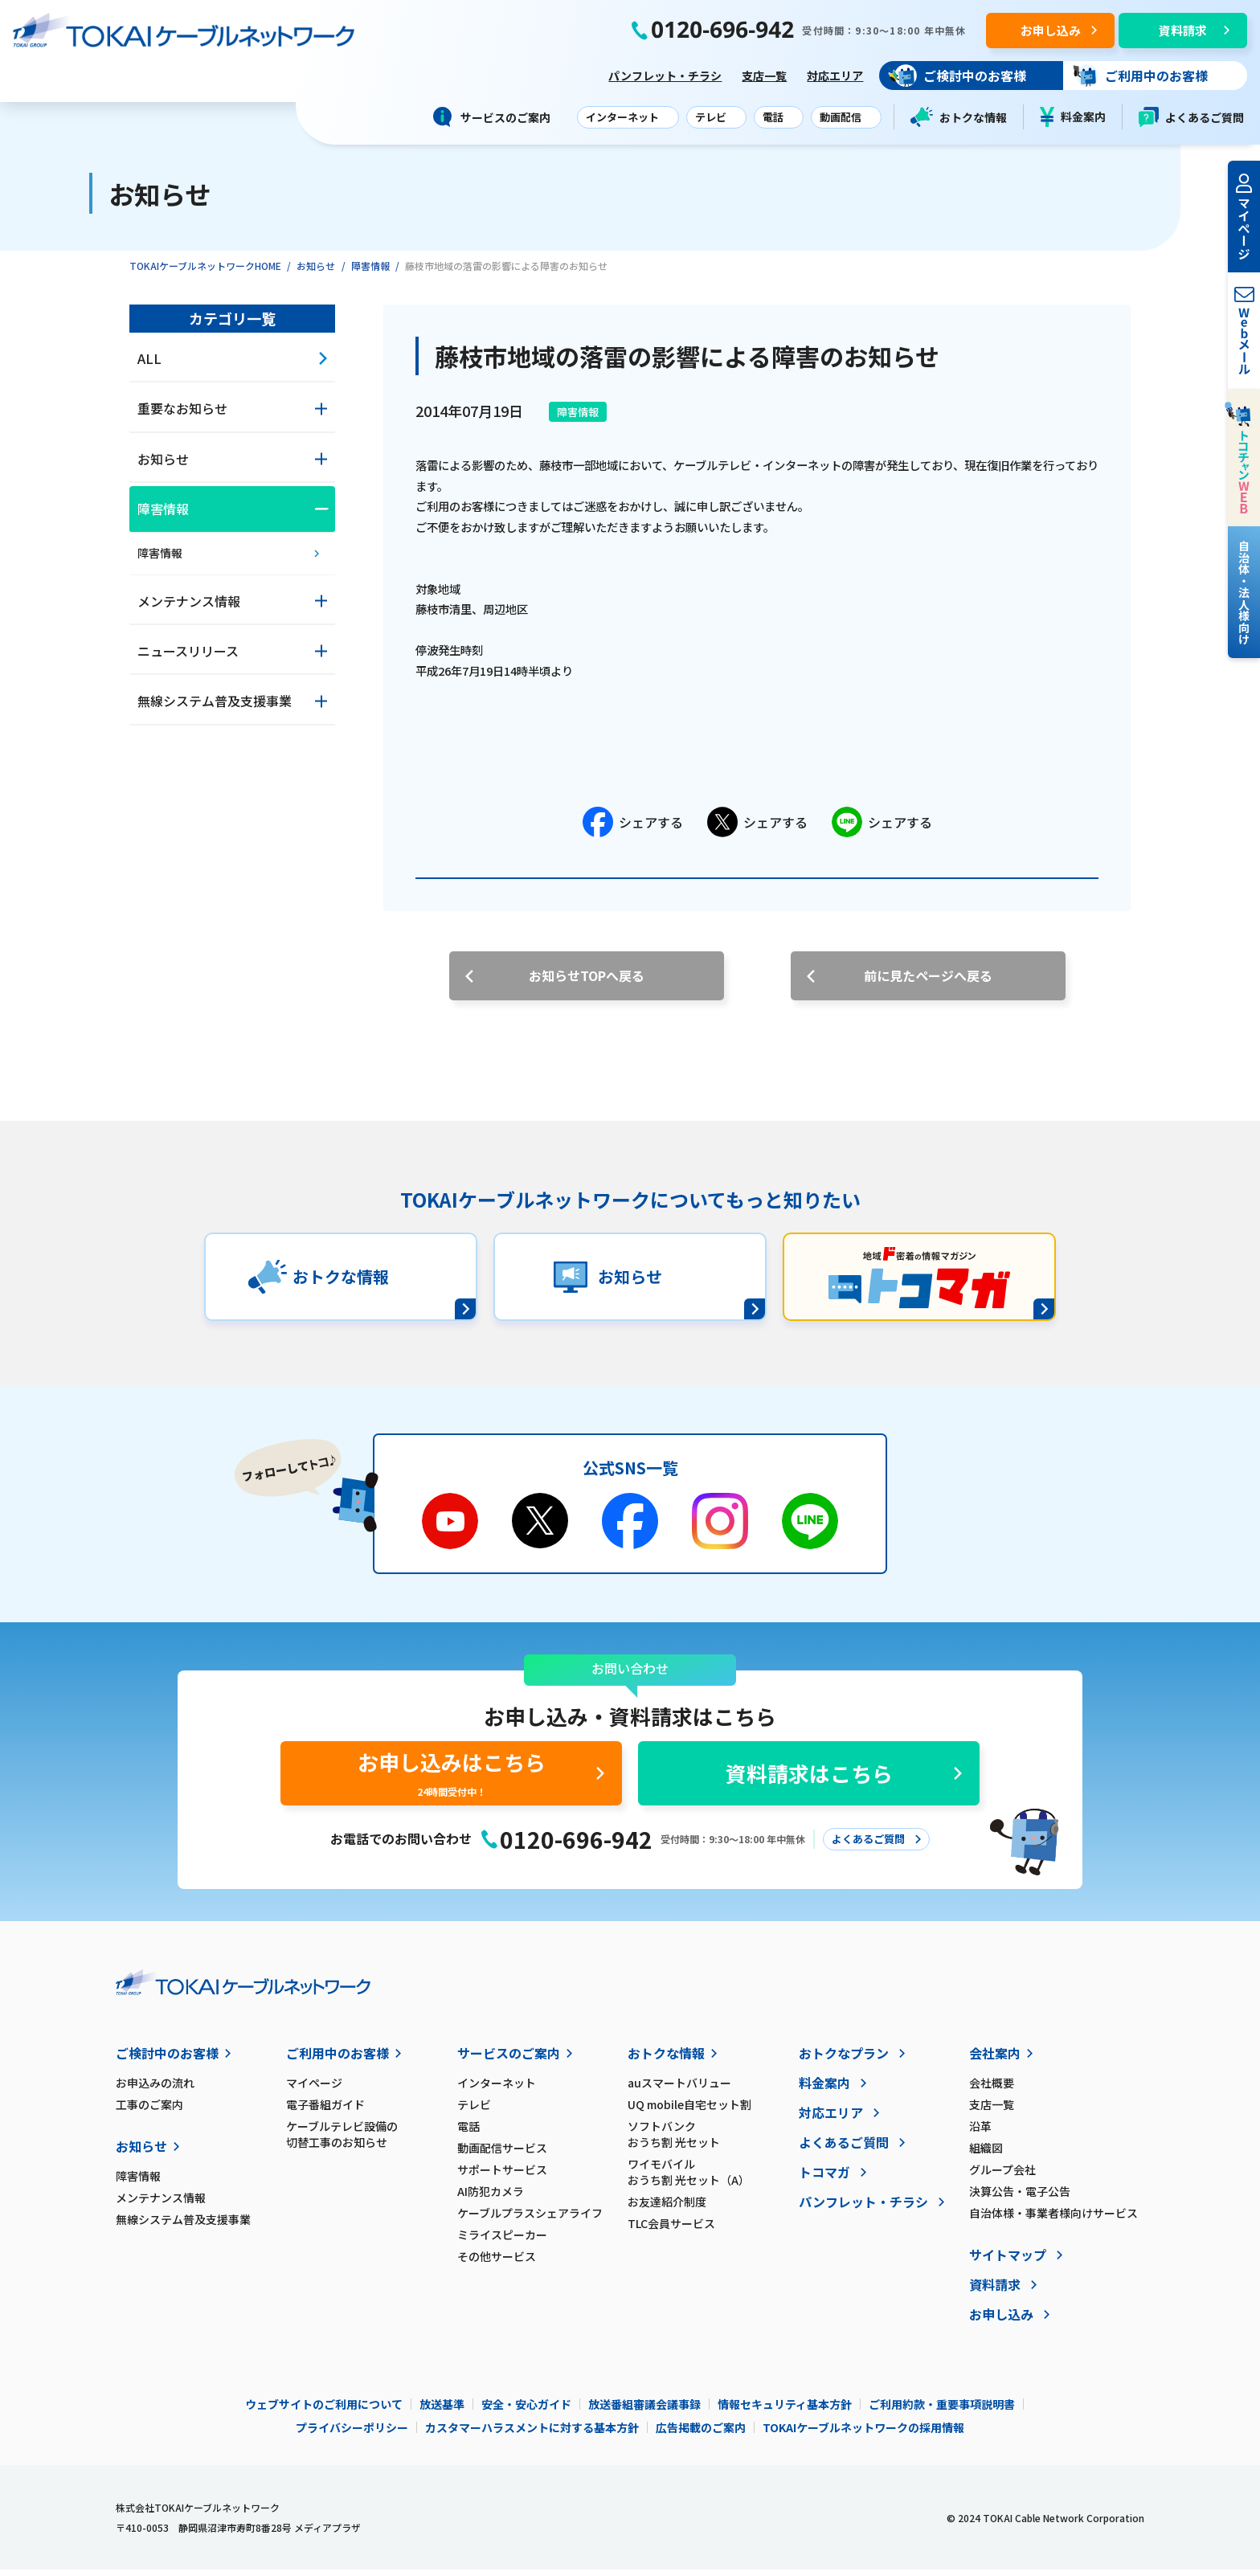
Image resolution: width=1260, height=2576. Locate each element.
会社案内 (995, 2059)
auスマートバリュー (679, 2089)
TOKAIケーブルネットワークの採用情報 (863, 2433)
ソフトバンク (713, 2140)
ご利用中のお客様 (337, 2059)
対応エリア (832, 78)
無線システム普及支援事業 (183, 2226)
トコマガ (824, 2178)
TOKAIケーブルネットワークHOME (205, 272)
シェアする (633, 828)
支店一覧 (760, 78)
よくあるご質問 (1191, 117)
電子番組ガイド (325, 2111)
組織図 (986, 2154)
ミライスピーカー (502, 2241)
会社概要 (991, 2089)
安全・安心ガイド (526, 2410)
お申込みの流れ (155, 2089)
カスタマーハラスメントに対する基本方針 (532, 2433)
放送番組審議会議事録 (644, 2410)
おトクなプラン (844, 2059)
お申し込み (1001, 2320)
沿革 (980, 2132)
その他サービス (496, 2263)
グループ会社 (1002, 2176)
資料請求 (995, 2290)
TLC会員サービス (671, 2230)
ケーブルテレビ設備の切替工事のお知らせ (342, 2140)
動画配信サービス (502, 2154)
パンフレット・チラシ (661, 78)
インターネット (496, 2089)
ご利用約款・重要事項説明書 (942, 2410)
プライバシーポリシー (352, 2433)
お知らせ (316, 272)
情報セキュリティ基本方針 (785, 2410)
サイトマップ (1007, 2261)
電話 (468, 2132)
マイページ (314, 2089)
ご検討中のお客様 (167, 2059)
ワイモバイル (713, 2178)
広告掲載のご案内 (701, 2433)
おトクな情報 (958, 117)
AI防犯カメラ (490, 2198)
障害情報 (370, 272)
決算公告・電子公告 (1019, 2198)
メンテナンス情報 (161, 2204)
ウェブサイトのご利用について (324, 2410)
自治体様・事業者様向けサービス (1053, 2219)
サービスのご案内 (508, 2059)
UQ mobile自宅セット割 (689, 2111)
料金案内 (1073, 117)
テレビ (474, 2111)
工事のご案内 (149, 2111)
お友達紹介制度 (667, 2208)
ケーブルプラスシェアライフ (530, 2219)
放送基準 (441, 2410)
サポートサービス (502, 2176)
